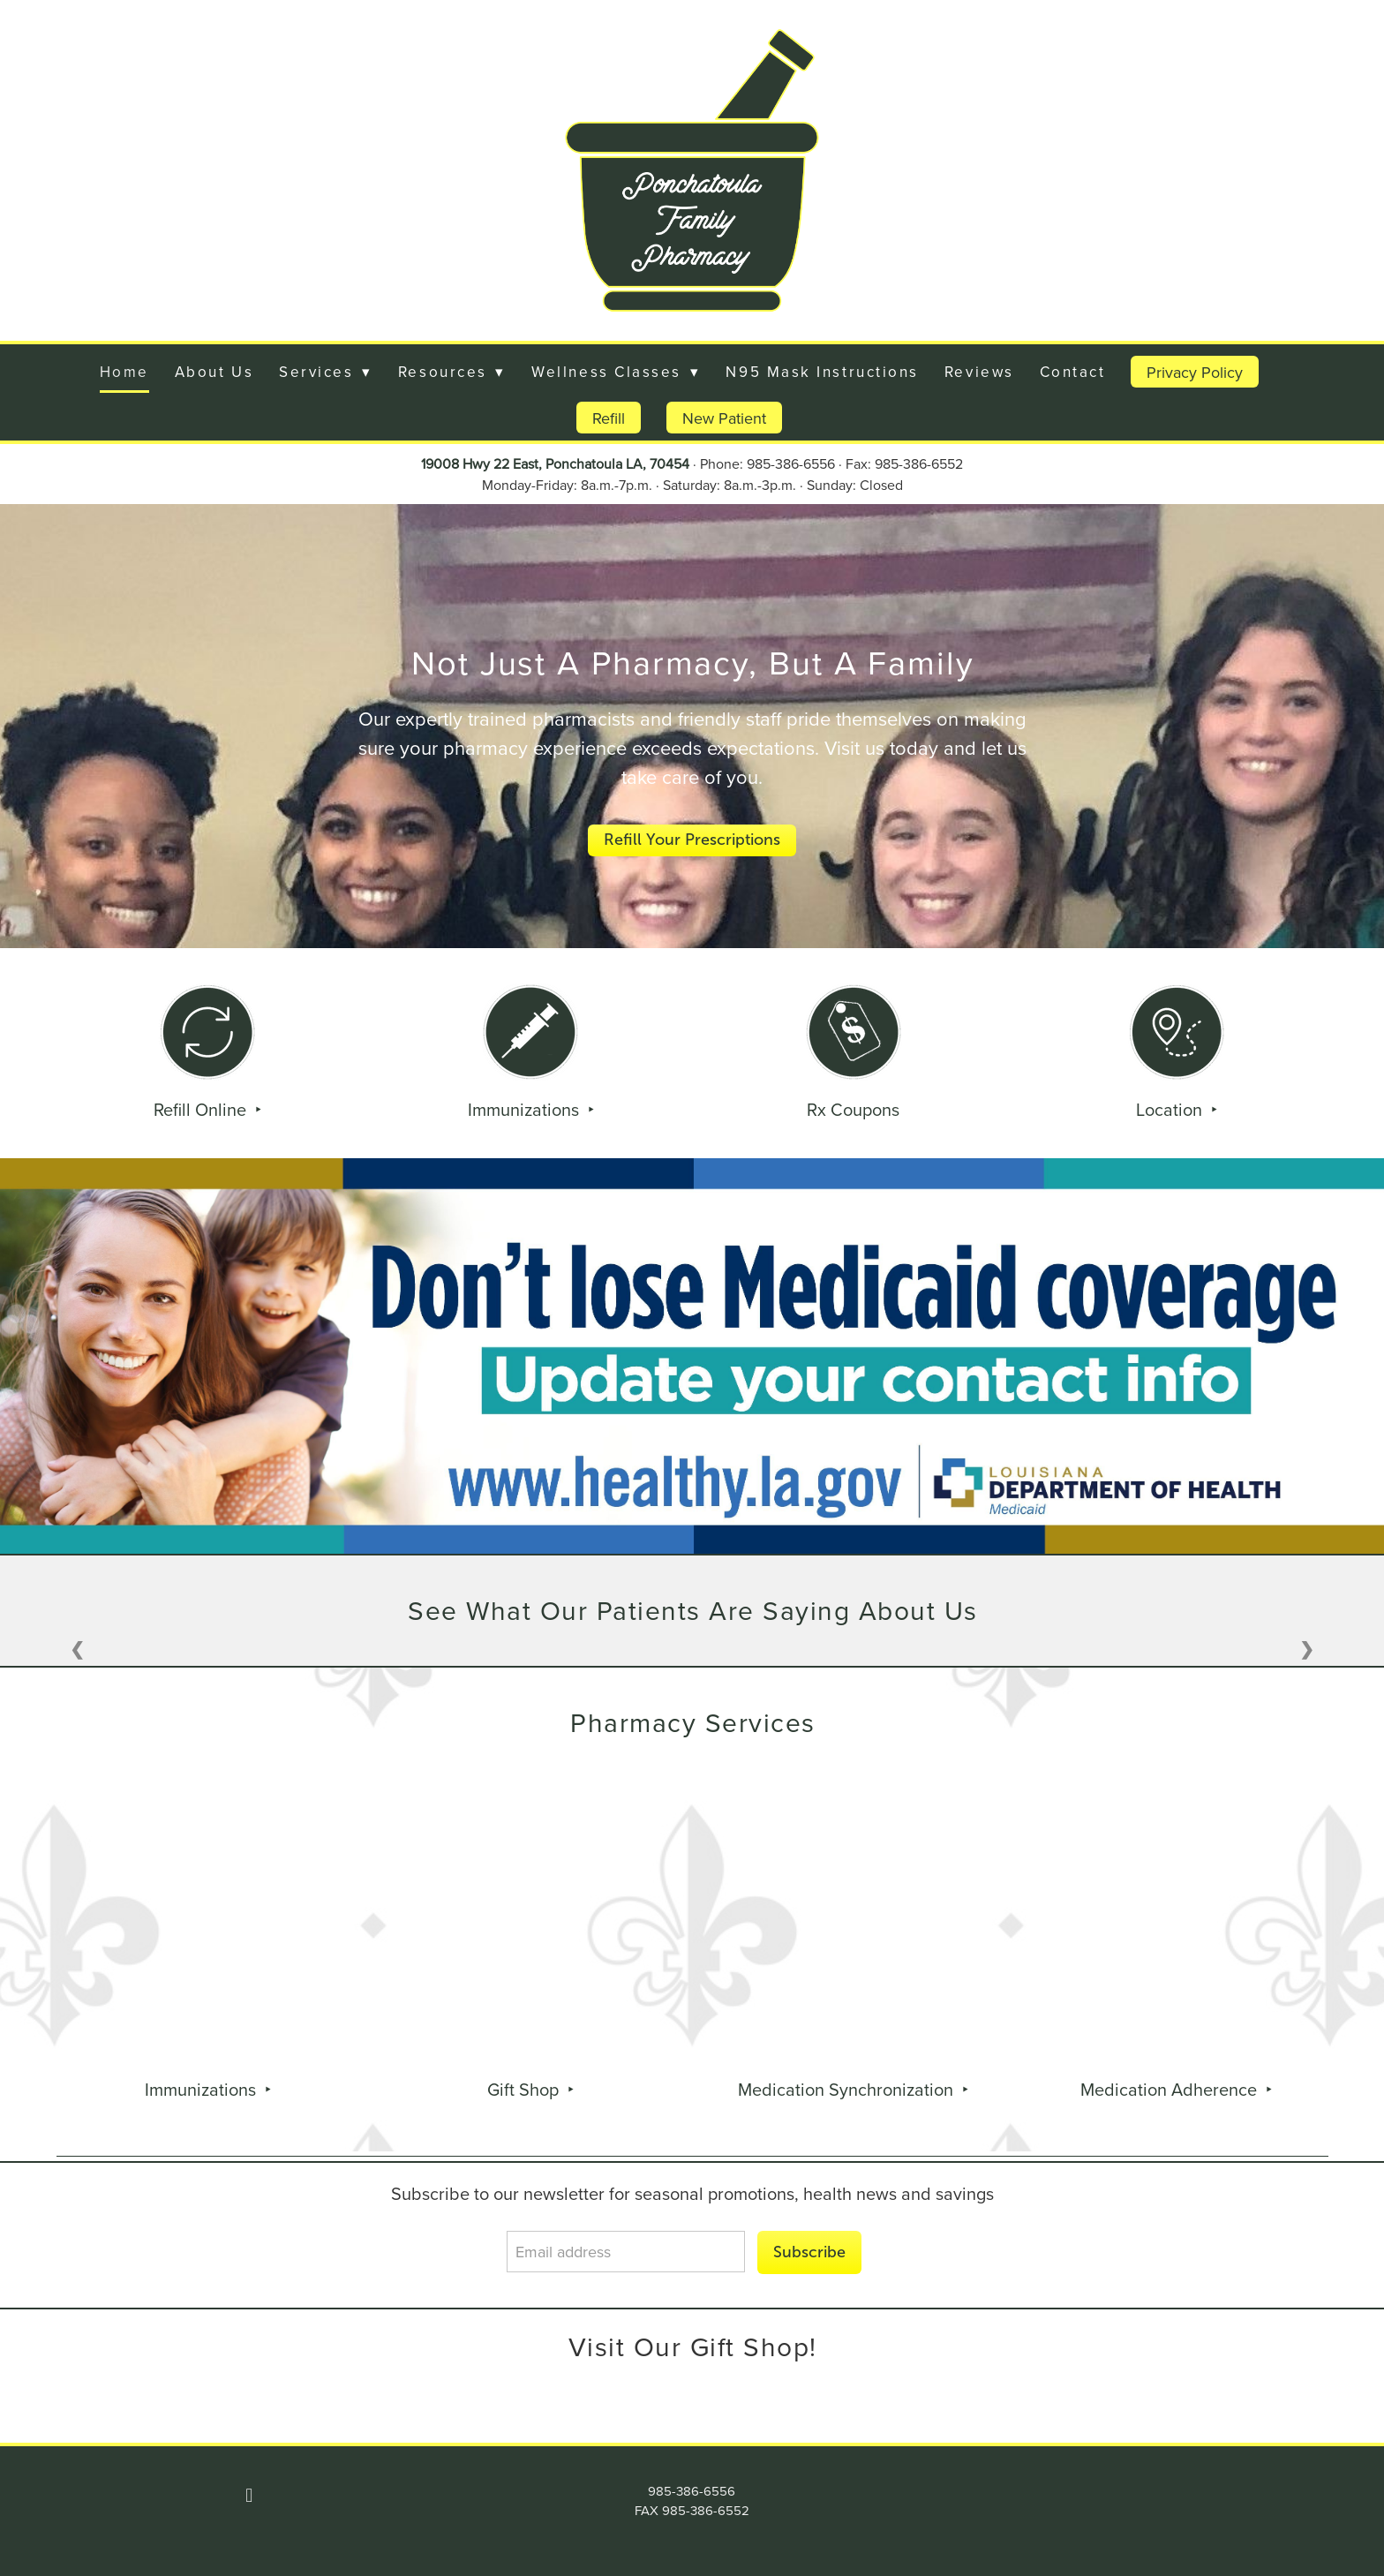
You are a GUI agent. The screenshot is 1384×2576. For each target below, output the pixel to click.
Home (124, 371)
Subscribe (809, 2252)
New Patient (724, 418)
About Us (214, 371)
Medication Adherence (1170, 2089)
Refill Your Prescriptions (692, 839)
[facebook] (249, 2496)
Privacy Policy (1195, 372)
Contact (1073, 371)
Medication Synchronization (848, 2089)
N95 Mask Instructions (822, 371)
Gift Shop (525, 2089)
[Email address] (626, 2251)
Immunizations (525, 1109)
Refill (608, 418)
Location (1171, 1109)
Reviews (979, 371)
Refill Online (202, 1109)
